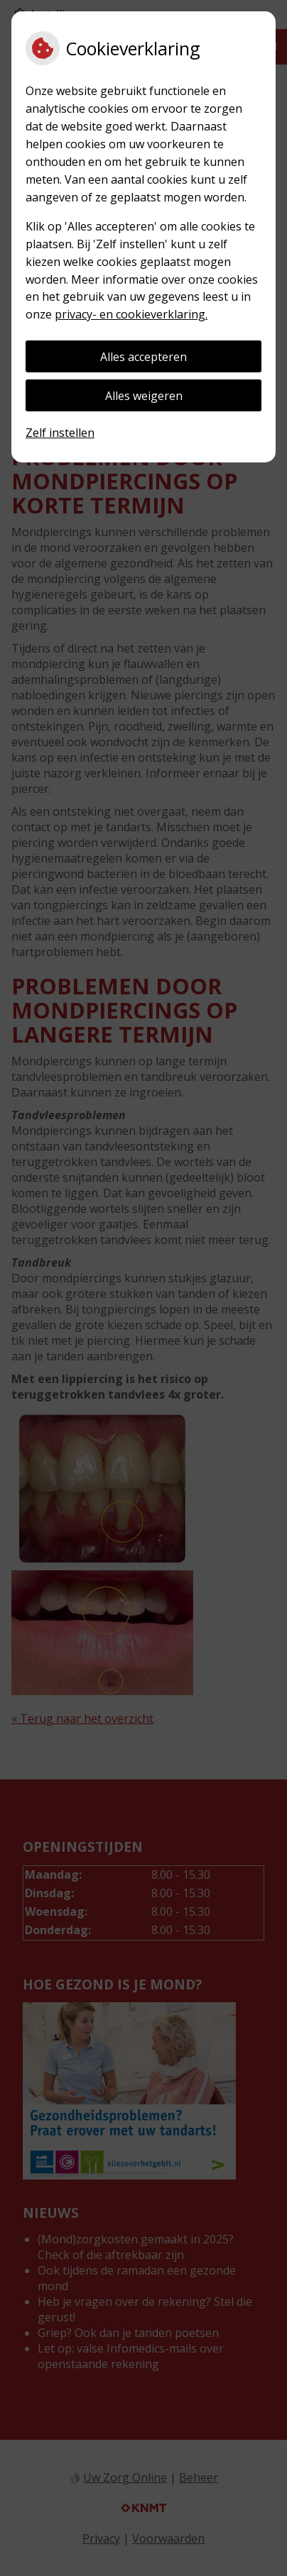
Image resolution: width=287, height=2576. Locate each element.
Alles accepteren (143, 357)
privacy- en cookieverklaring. (131, 314)
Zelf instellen (60, 432)
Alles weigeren (144, 396)
